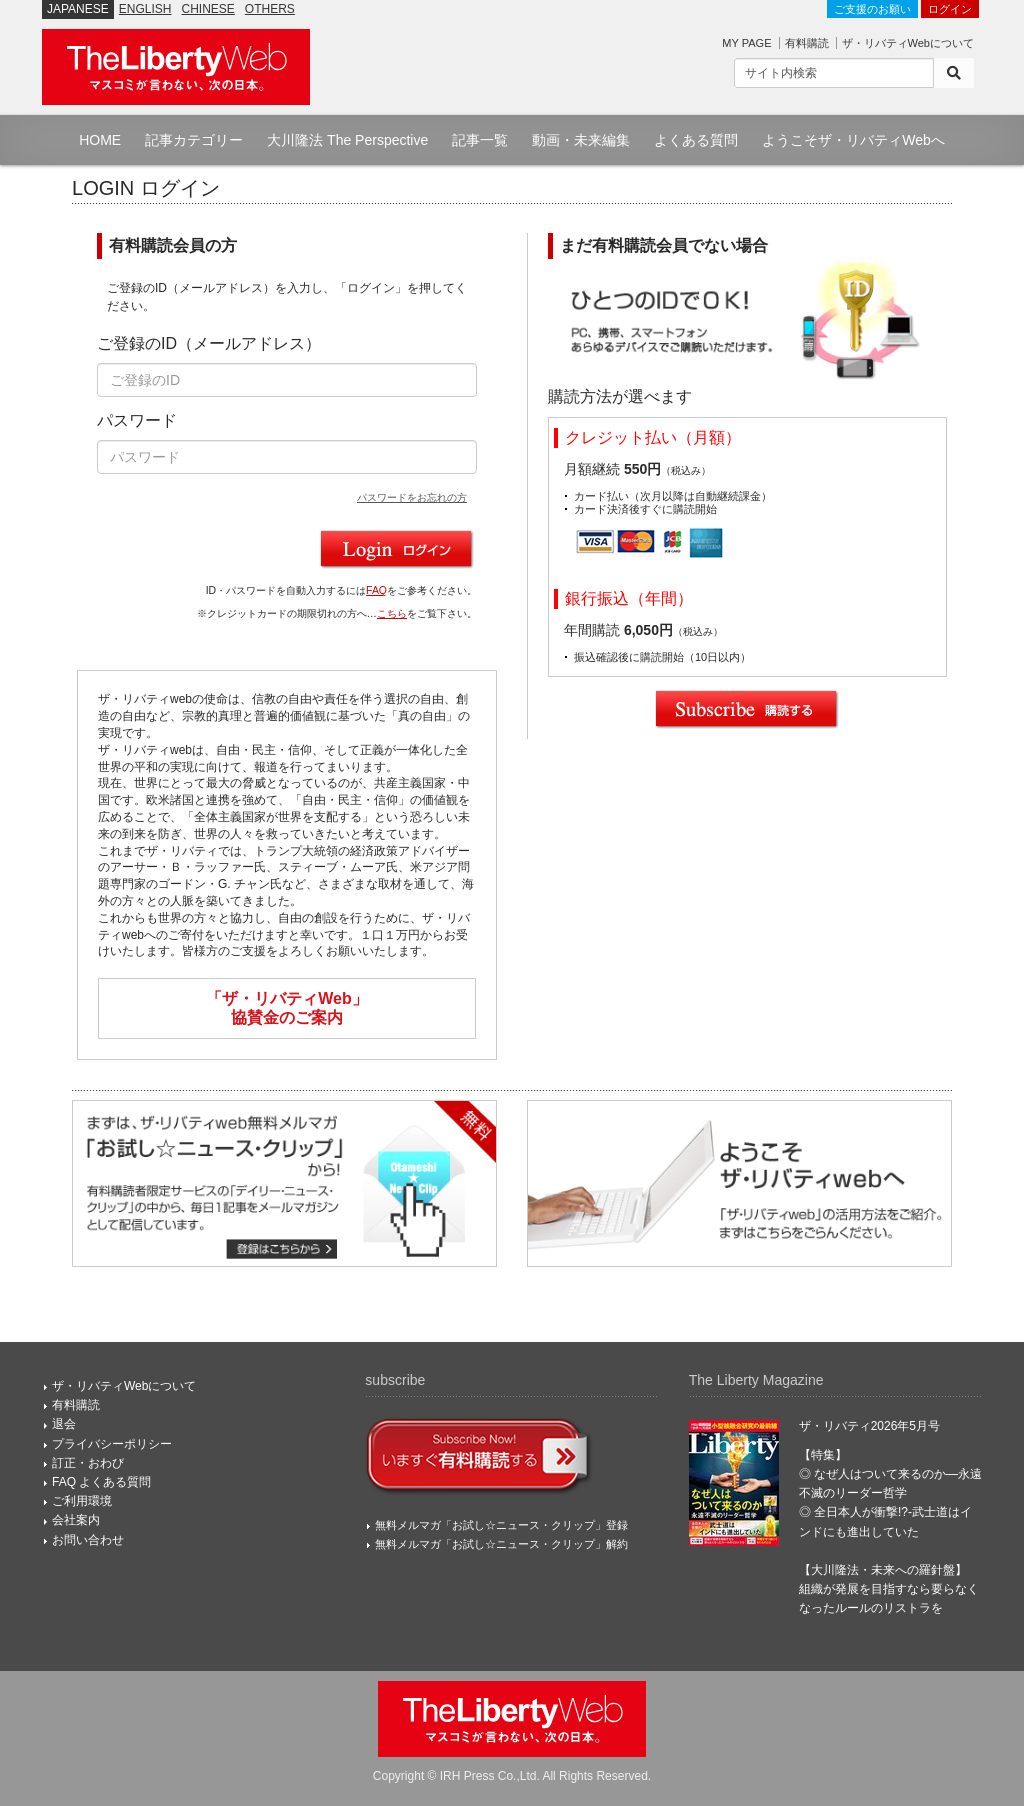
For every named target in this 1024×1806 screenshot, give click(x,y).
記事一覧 (480, 140)
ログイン (950, 9)
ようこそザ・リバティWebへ (853, 140)
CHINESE (208, 9)
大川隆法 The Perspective (347, 140)
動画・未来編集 (581, 140)
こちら (392, 613)
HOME (100, 140)
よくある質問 (696, 140)
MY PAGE (746, 43)
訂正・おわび (88, 1463)
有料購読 (807, 43)
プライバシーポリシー (112, 1444)
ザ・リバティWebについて (908, 43)
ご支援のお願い (872, 9)
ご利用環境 (82, 1501)
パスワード (137, 420)
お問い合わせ (88, 1540)
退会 (64, 1424)
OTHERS (270, 9)
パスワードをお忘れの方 (412, 497)
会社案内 (76, 1520)
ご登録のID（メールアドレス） (209, 343)
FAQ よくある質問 (101, 1482)
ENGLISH (145, 9)
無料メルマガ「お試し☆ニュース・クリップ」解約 (501, 1544)
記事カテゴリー (194, 140)
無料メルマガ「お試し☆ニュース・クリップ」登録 (501, 1525)
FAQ (376, 590)
